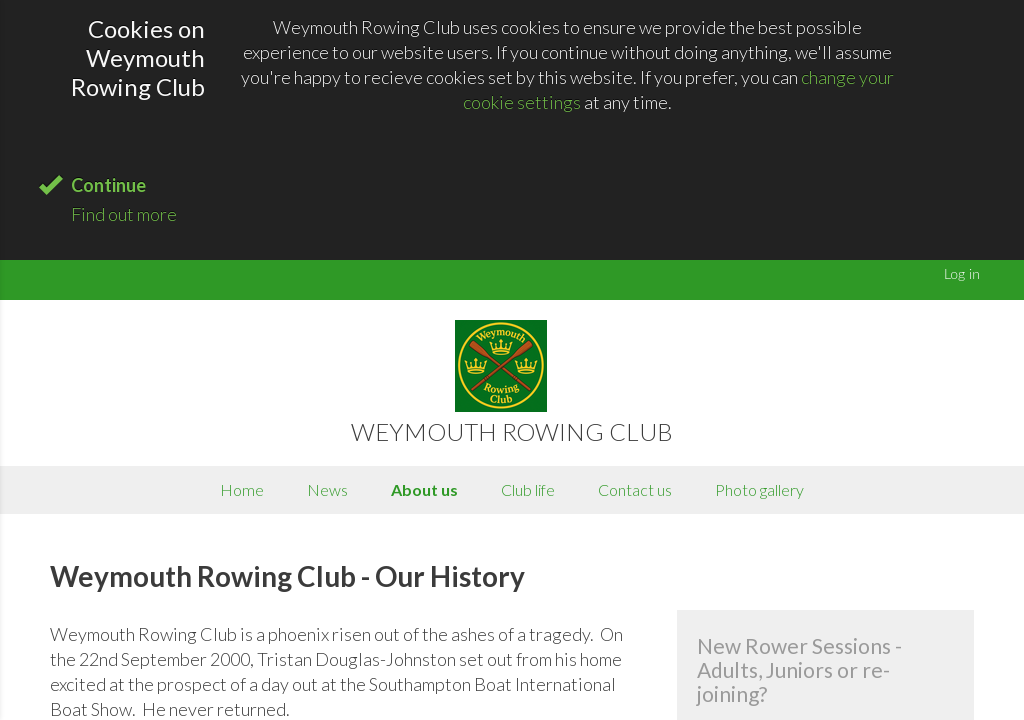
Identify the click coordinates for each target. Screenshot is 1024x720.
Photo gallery (759, 489)
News (327, 489)
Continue (108, 185)
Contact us (635, 489)
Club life (528, 489)
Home (242, 489)
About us (424, 489)
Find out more (124, 214)
